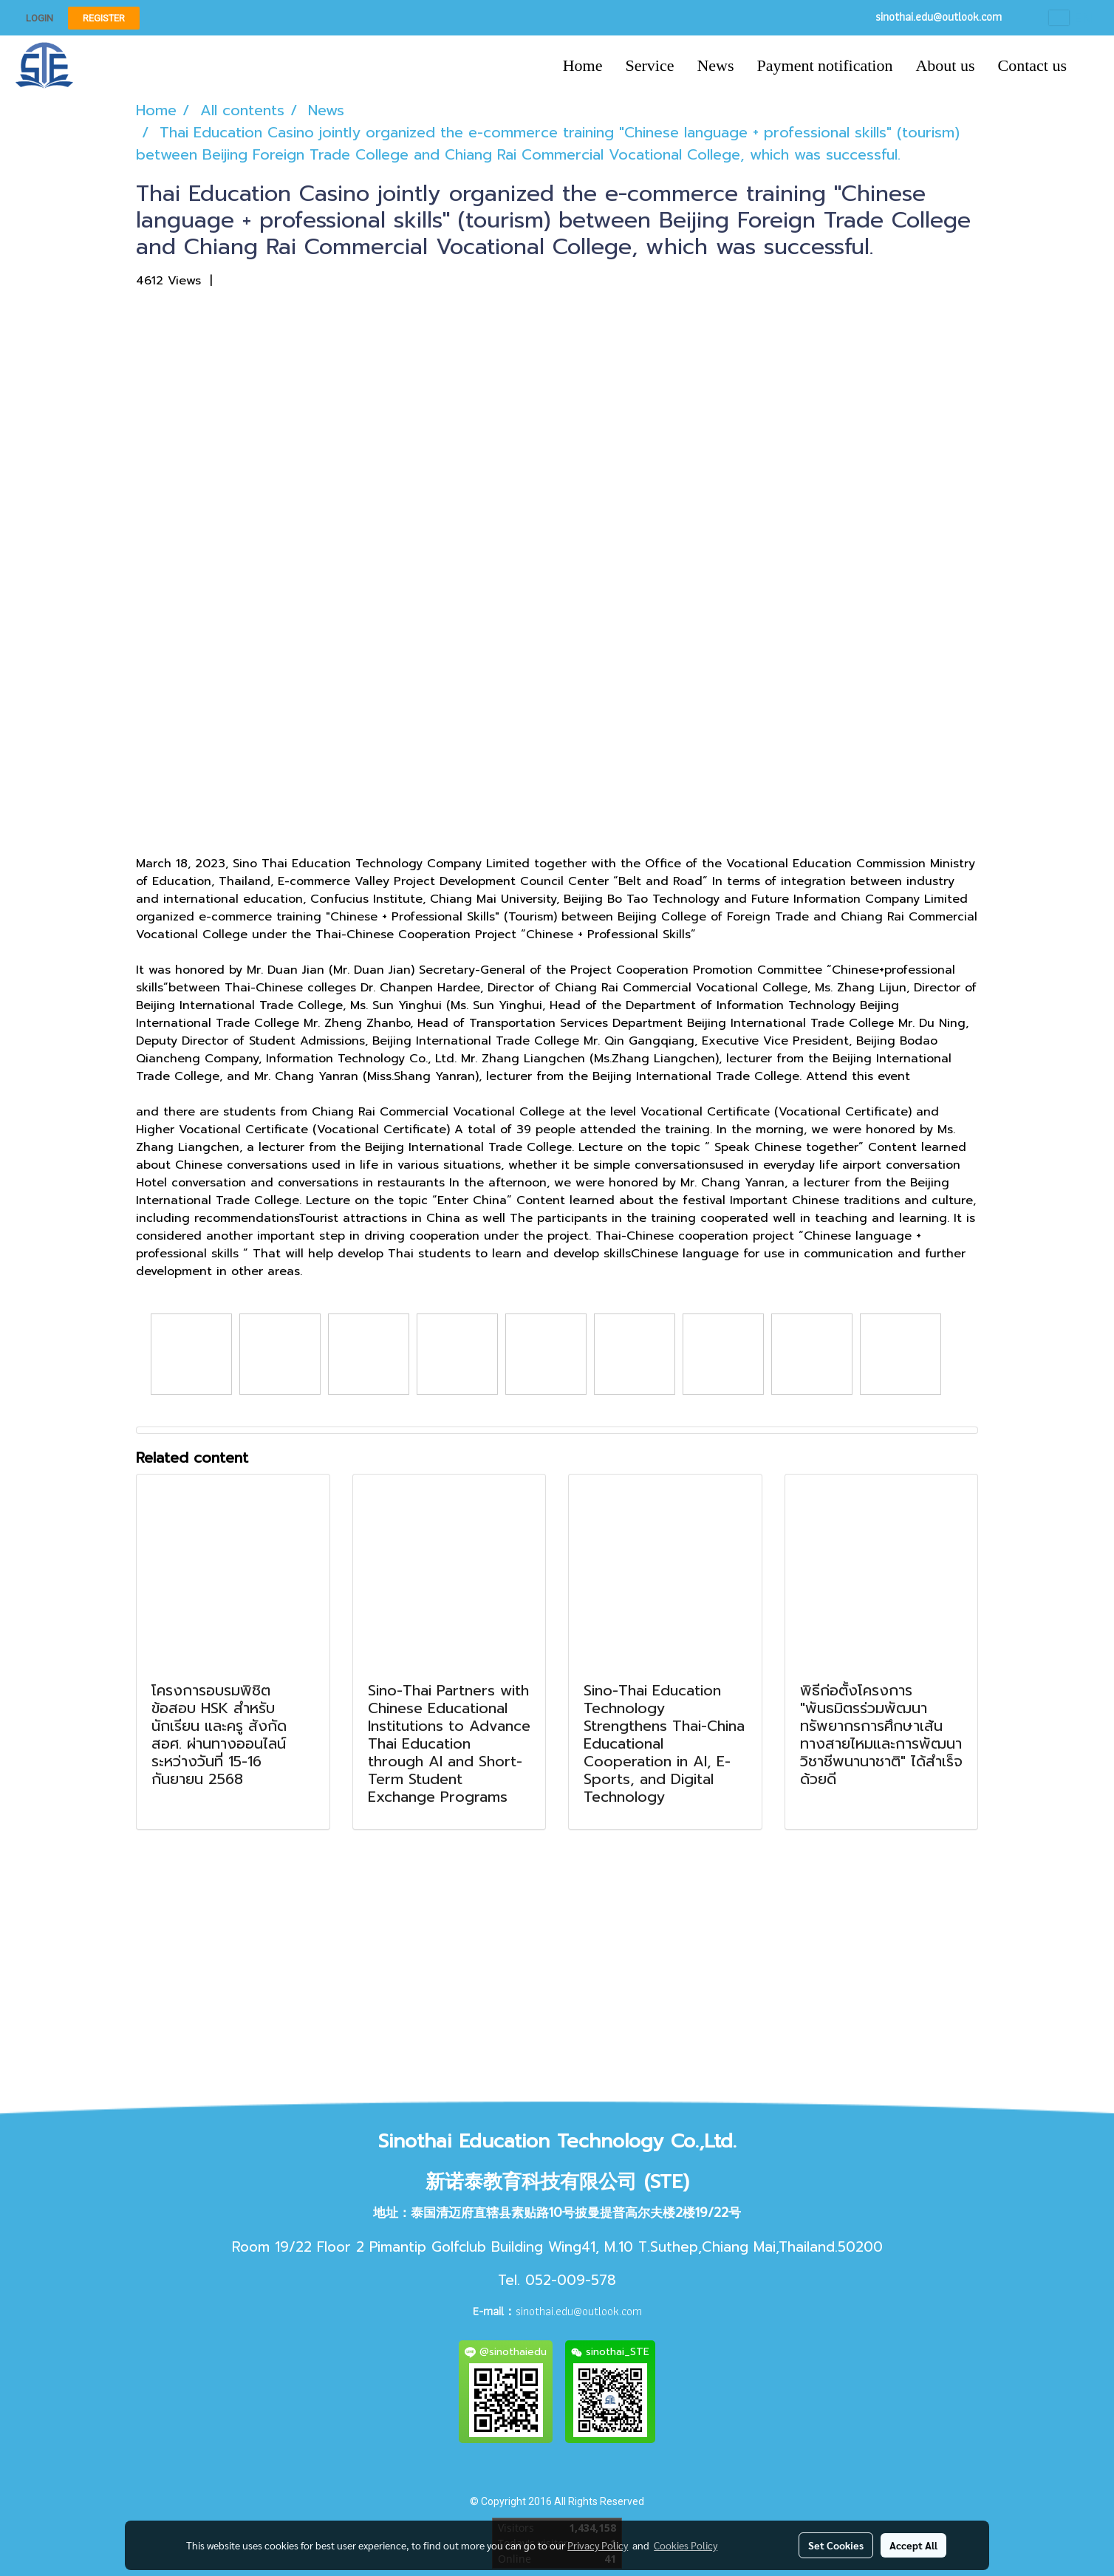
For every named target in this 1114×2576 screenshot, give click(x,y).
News (715, 65)
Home (583, 65)
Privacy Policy (597, 2545)
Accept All (913, 2545)
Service (649, 65)
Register (104, 18)
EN (1070, 18)
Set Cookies (836, 2545)
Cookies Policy (685, 2545)
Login (39, 18)
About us (944, 65)
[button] (1091, 66)
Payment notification (825, 65)
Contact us (1032, 65)
